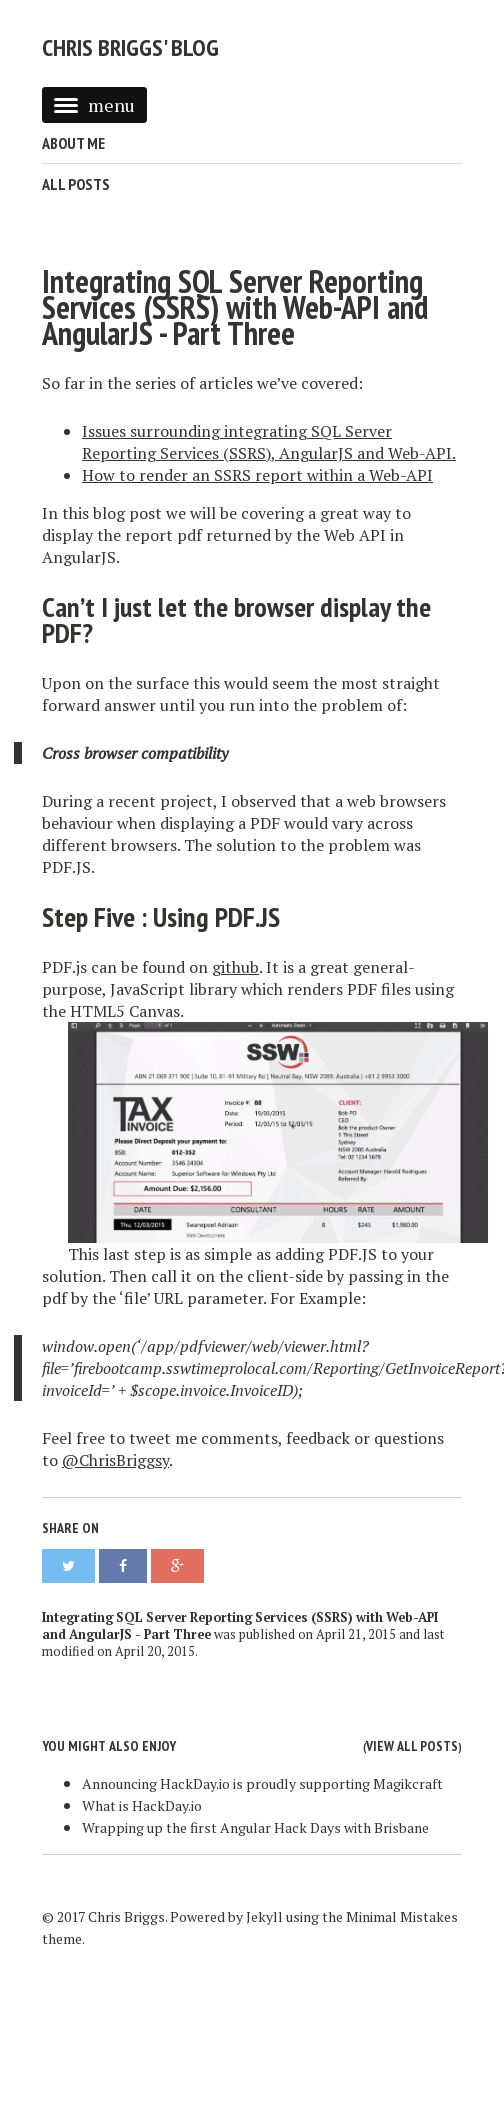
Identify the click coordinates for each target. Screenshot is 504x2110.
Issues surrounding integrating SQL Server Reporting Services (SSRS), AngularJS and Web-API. (269, 442)
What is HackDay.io (142, 1805)
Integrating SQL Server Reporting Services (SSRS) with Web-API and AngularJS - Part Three (235, 307)
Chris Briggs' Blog (130, 47)
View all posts (412, 1746)
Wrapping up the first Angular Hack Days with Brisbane (255, 1827)
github (235, 967)
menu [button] (94, 105)
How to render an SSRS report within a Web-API (257, 475)
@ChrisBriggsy (115, 1460)
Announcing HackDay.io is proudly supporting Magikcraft (262, 1783)
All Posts (76, 184)
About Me (73, 143)
